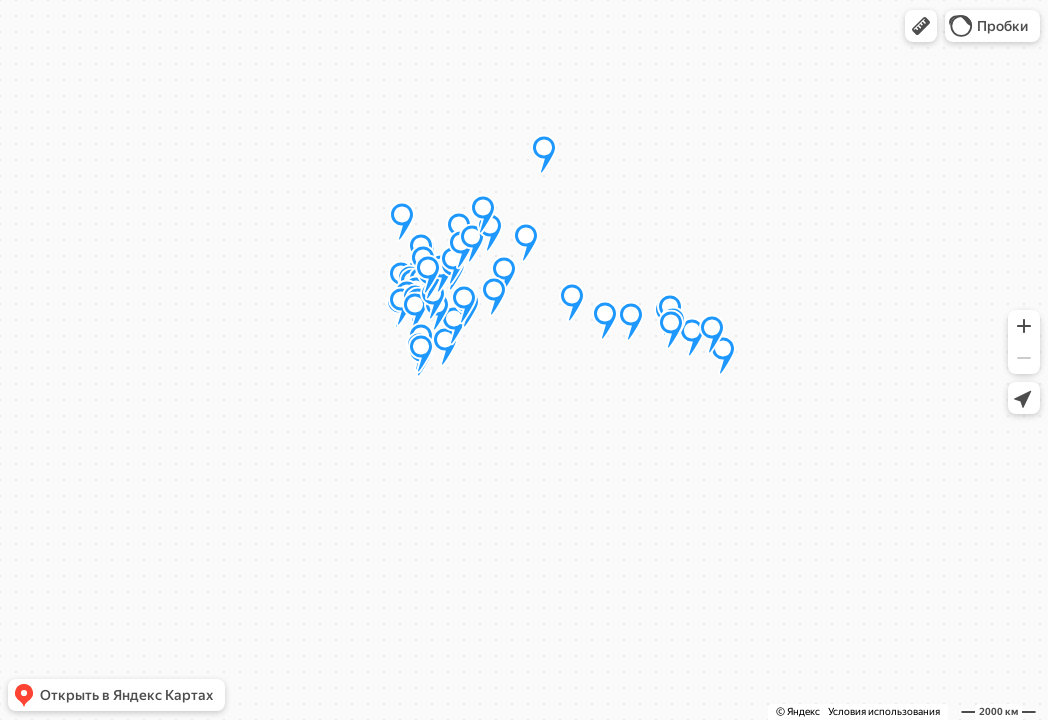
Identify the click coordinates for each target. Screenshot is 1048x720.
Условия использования (884, 711)
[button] (921, 26)
